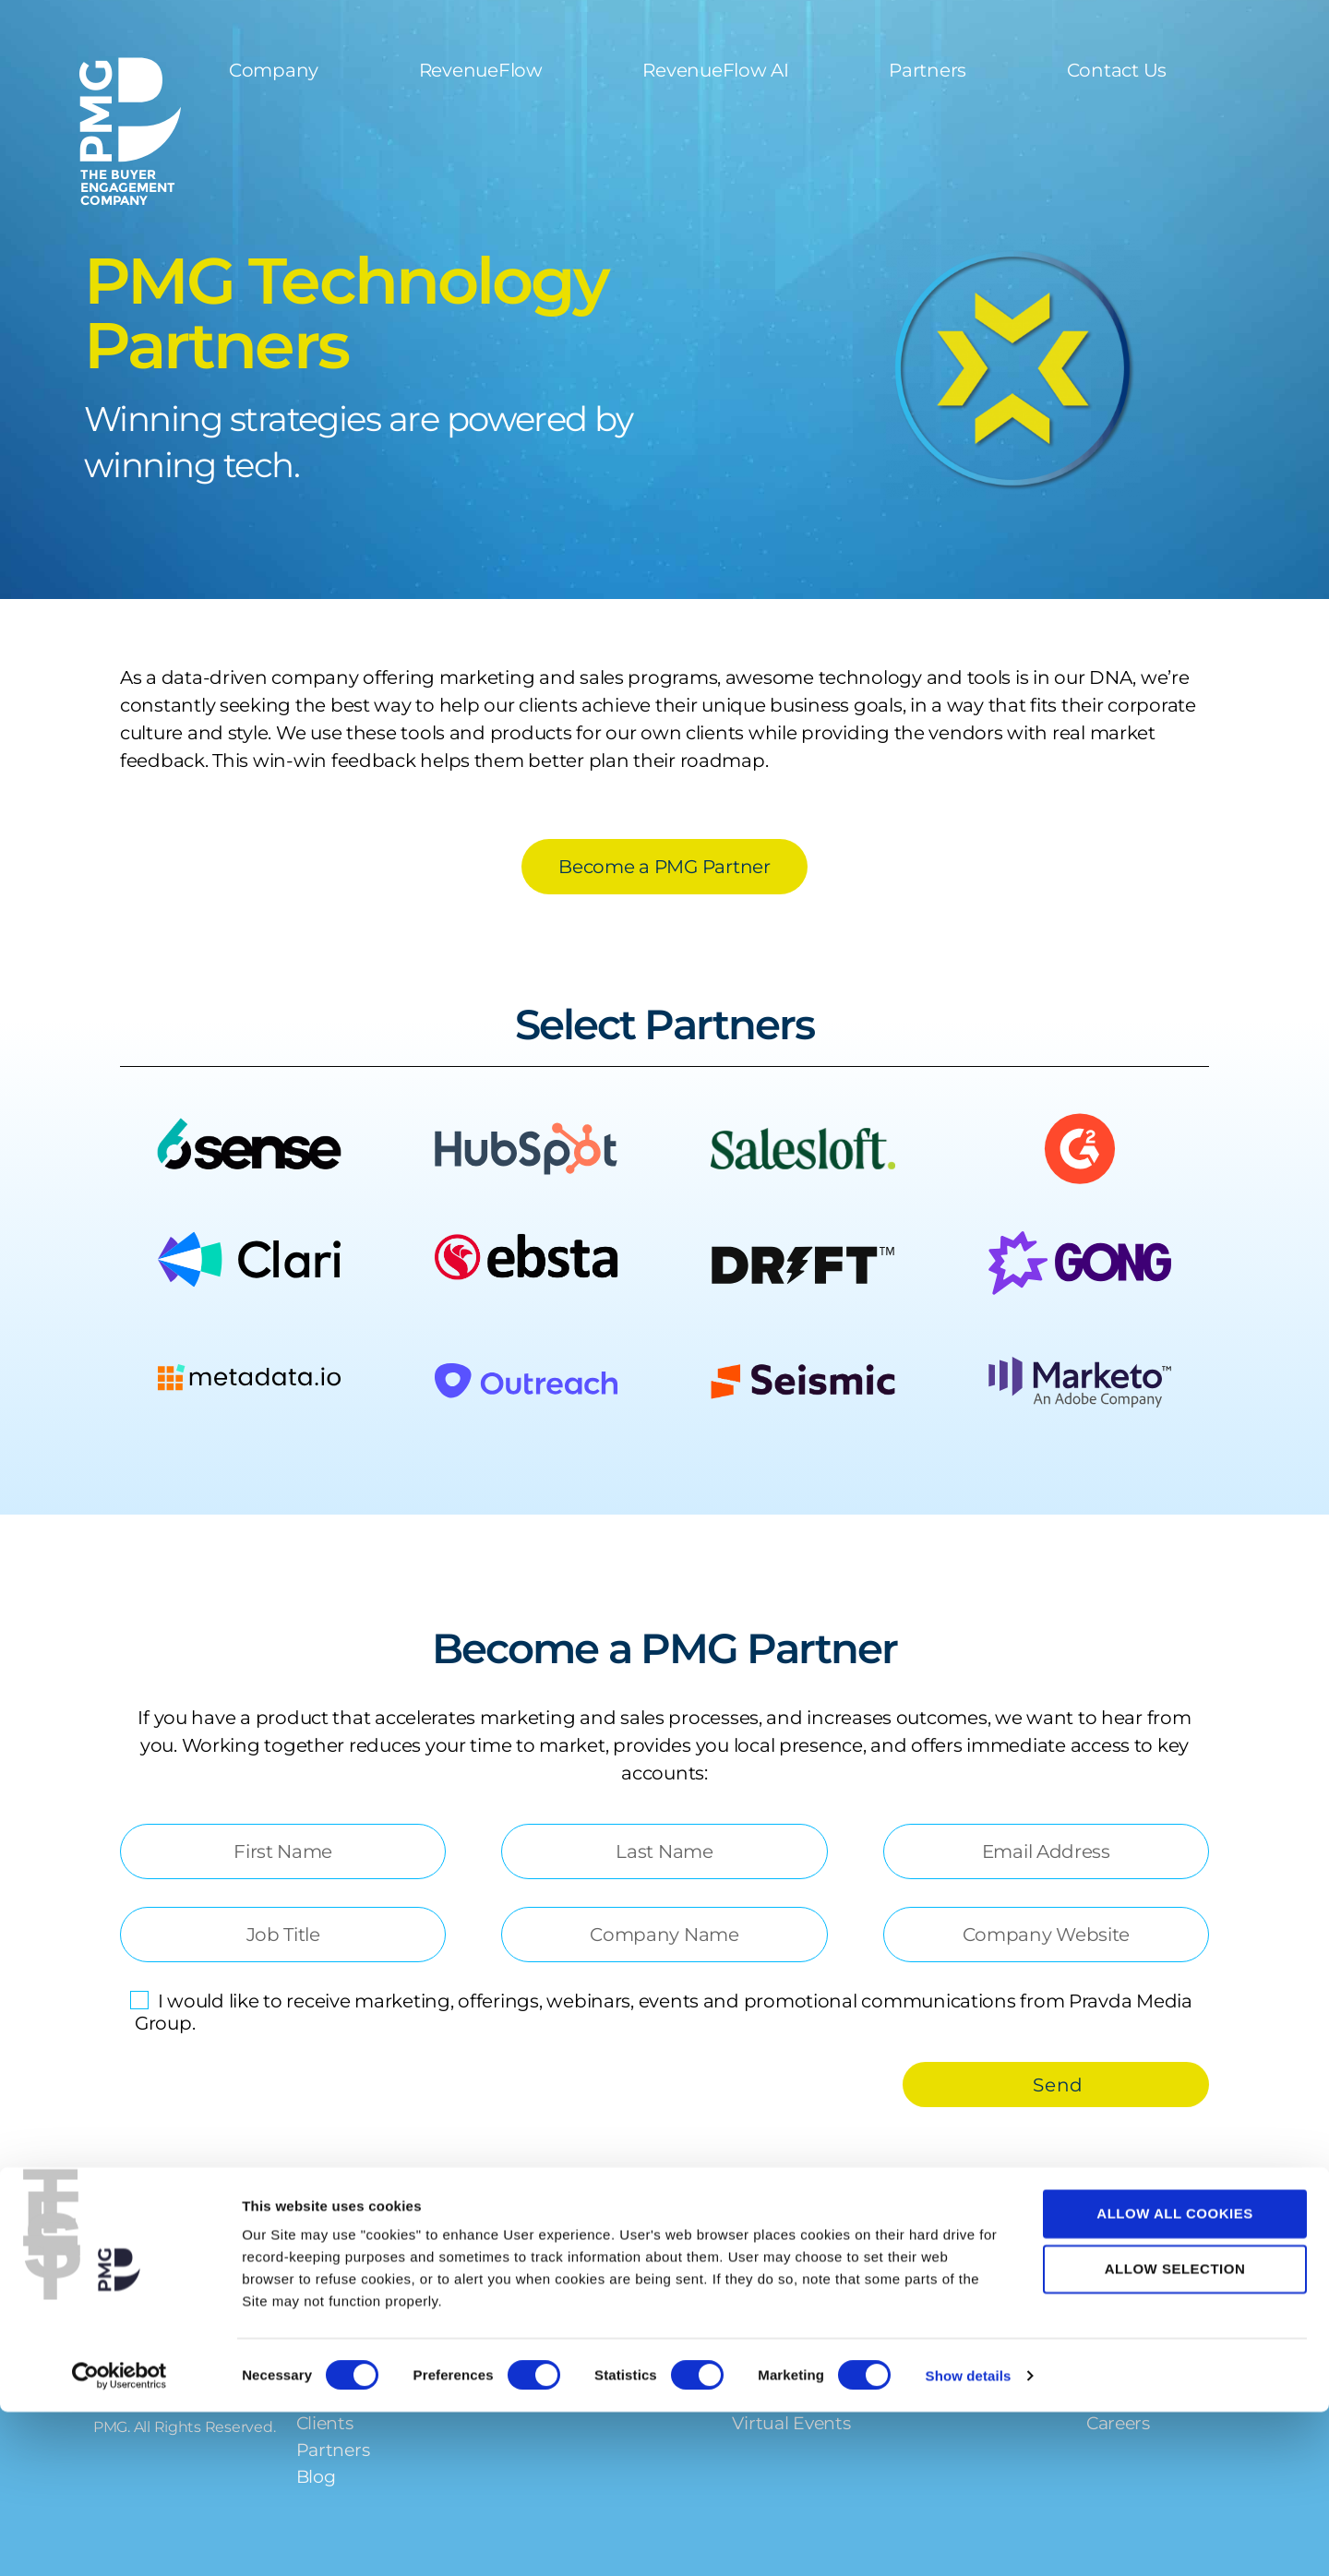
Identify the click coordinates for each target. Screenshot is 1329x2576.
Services (514, 2311)
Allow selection (1175, 2433)
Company (273, 70)
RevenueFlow (481, 70)
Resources (784, 2311)
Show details (969, 2539)
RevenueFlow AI (715, 70)
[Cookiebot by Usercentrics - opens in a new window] (119, 2540)
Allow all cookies (1174, 2377)
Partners (927, 70)
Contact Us (1117, 70)
